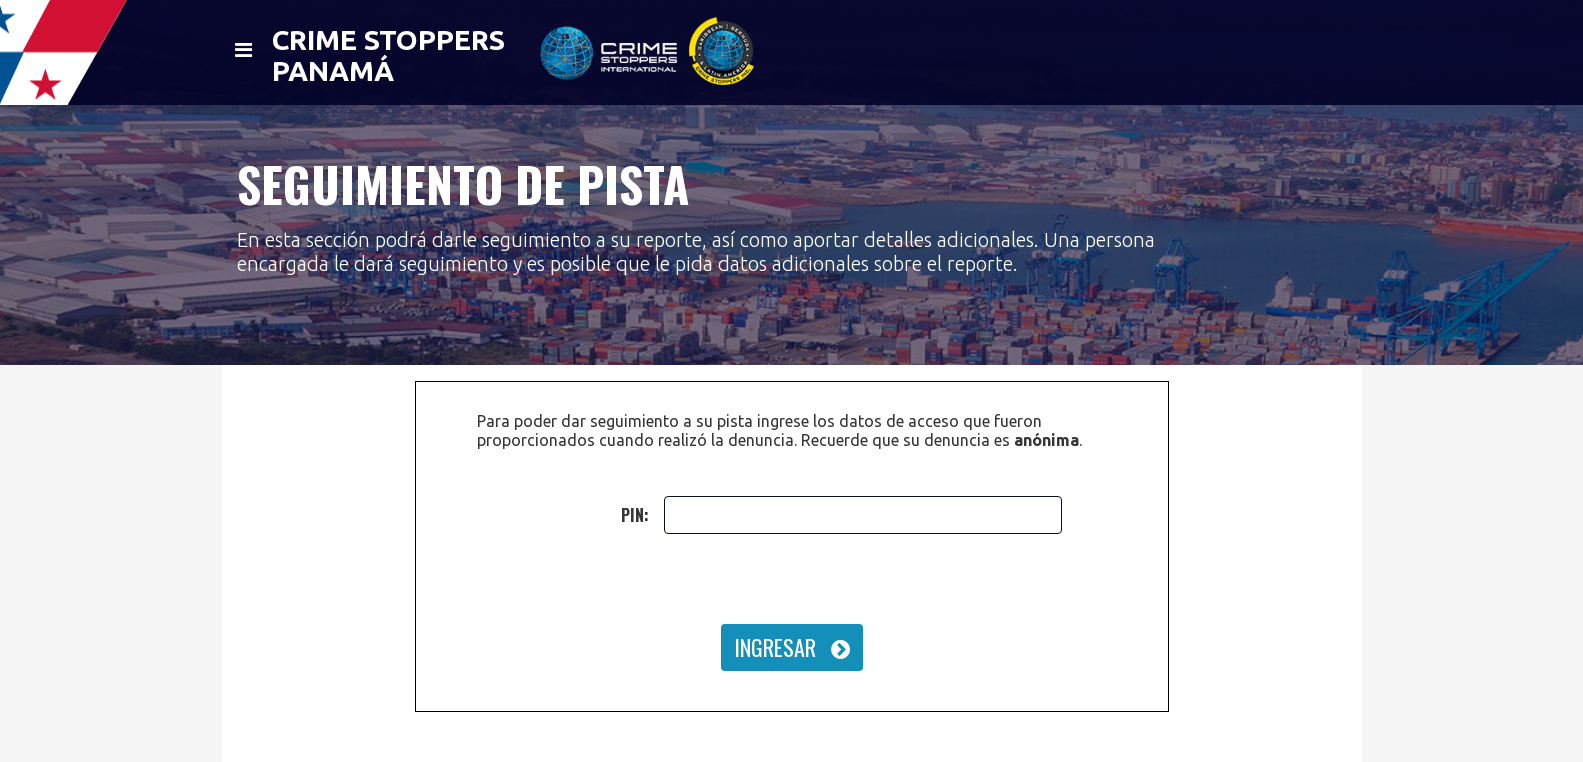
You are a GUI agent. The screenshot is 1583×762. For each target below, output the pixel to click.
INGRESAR (792, 647)
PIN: (635, 515)
